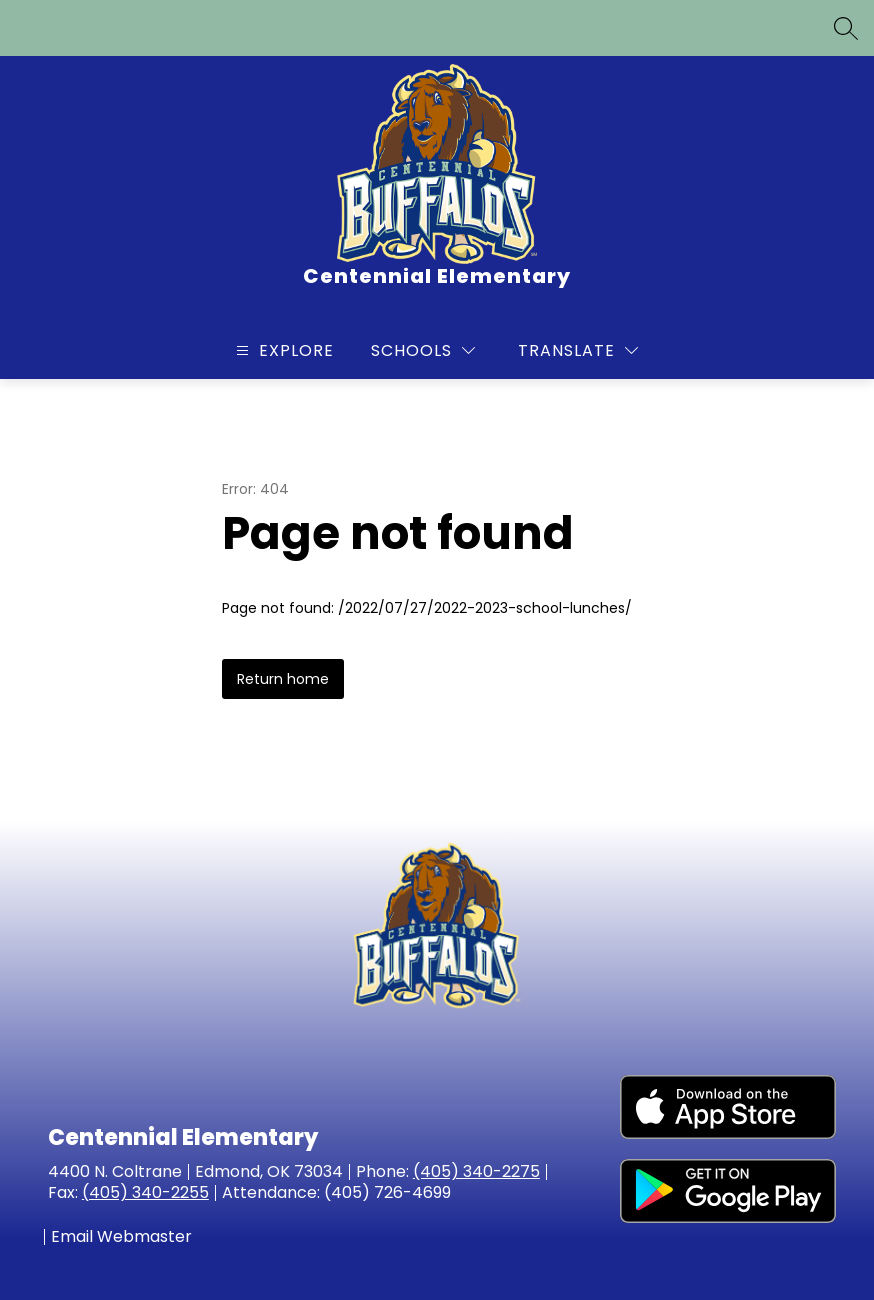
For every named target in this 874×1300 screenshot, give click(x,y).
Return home (283, 679)
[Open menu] (282, 350)
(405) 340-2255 (145, 1192)
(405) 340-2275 (476, 1171)
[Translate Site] (578, 350)
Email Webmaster (121, 1237)
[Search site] (846, 28)
